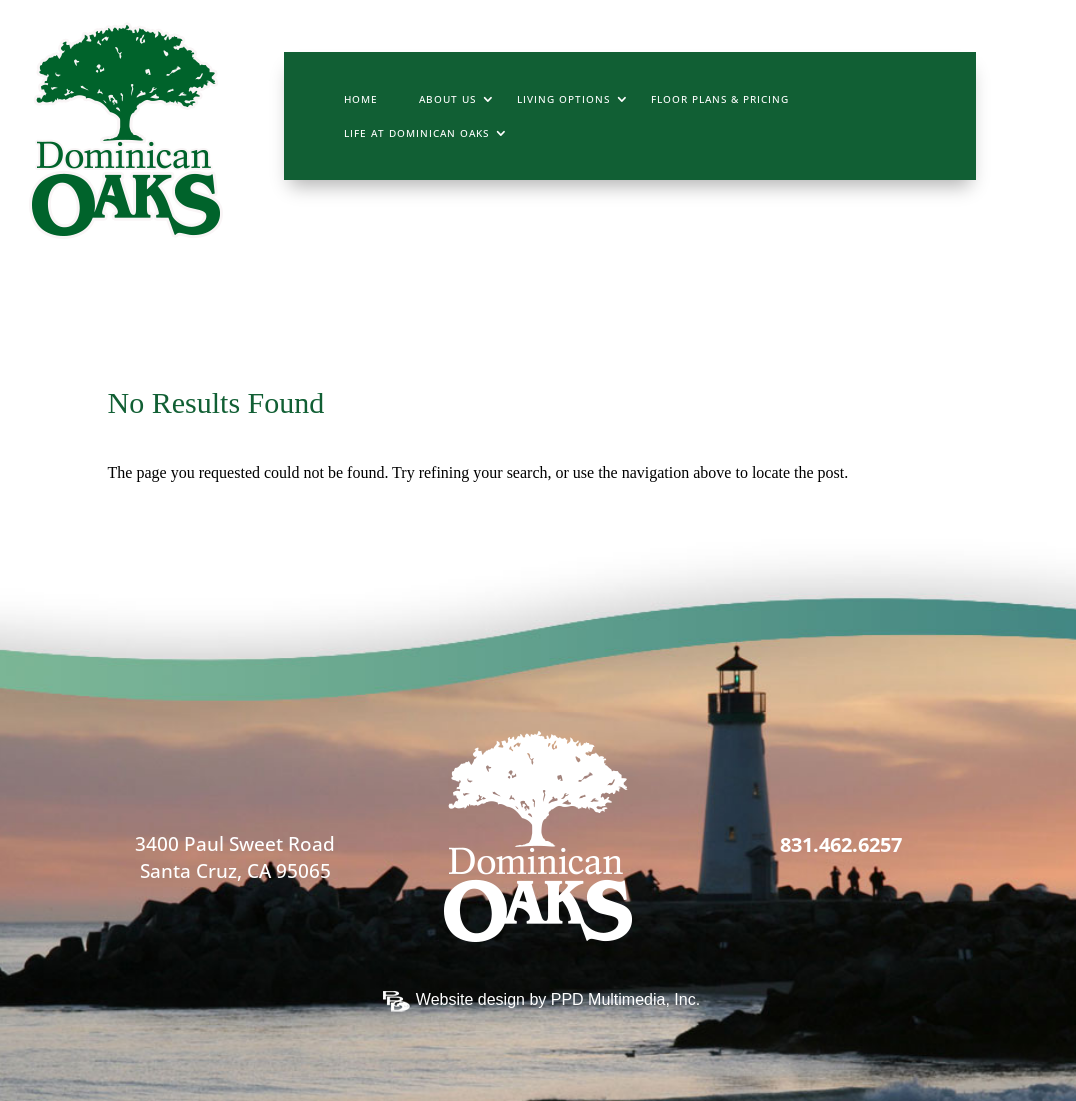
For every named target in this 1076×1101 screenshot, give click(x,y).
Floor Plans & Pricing (720, 99)
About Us (447, 99)
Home (361, 99)
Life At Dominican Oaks (416, 133)
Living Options (563, 99)
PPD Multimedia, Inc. (625, 999)
